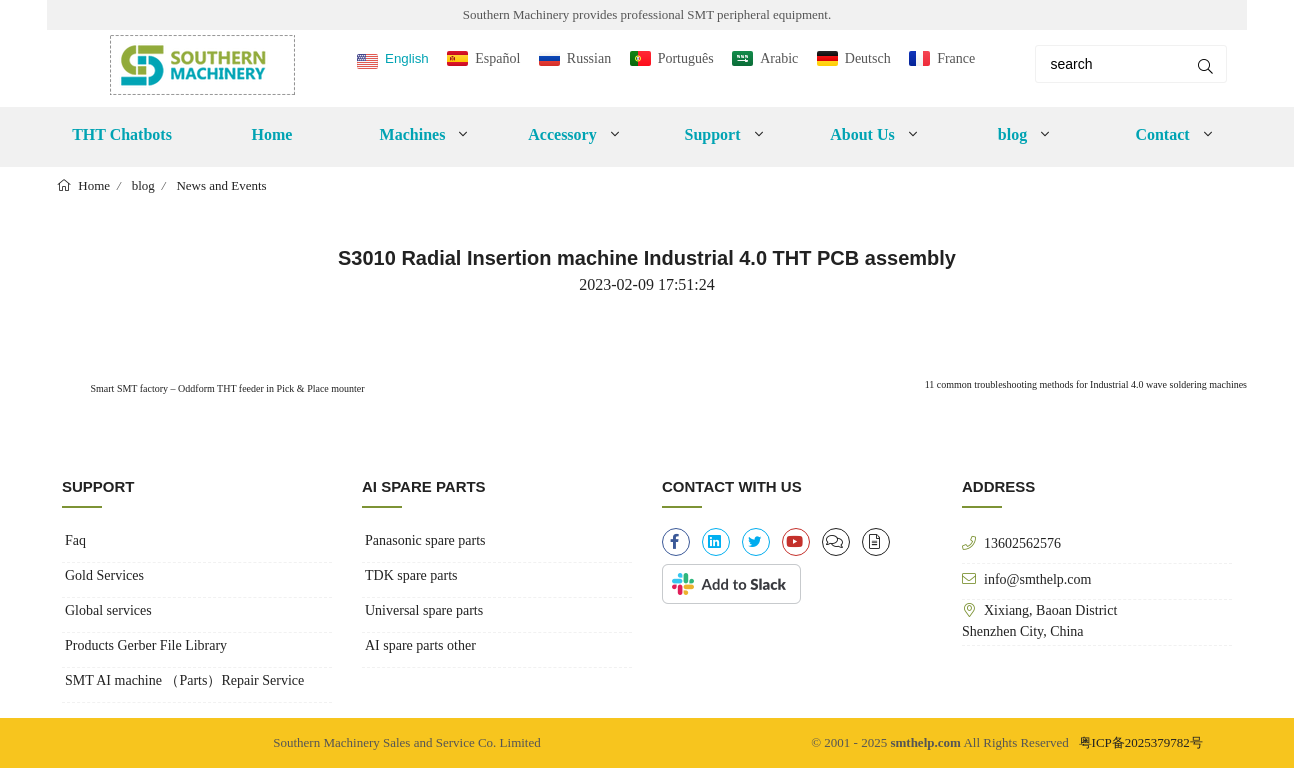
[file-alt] (876, 542)
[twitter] (756, 542)
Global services (108, 610)
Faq (75, 540)
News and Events (221, 185)
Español (497, 58)
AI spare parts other (420, 645)
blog (1012, 134)
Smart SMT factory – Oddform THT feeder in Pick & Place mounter (226, 388)
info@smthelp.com (1037, 579)
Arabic (779, 58)
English (407, 58)
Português (686, 58)
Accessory (562, 134)
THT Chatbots (122, 134)
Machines (413, 134)
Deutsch (868, 58)
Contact (1162, 134)
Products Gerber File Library (146, 645)
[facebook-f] (676, 542)
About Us (862, 134)
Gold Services (104, 575)
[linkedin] (716, 542)
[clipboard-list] (836, 542)
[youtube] (796, 542)
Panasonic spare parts (425, 540)
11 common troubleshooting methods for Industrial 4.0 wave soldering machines (1086, 384)
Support (712, 134)
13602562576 (1022, 543)
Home (272, 134)
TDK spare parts (411, 575)
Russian (589, 58)
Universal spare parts (424, 610)
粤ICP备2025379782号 (1141, 742)
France (956, 58)
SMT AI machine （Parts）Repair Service (184, 680)
